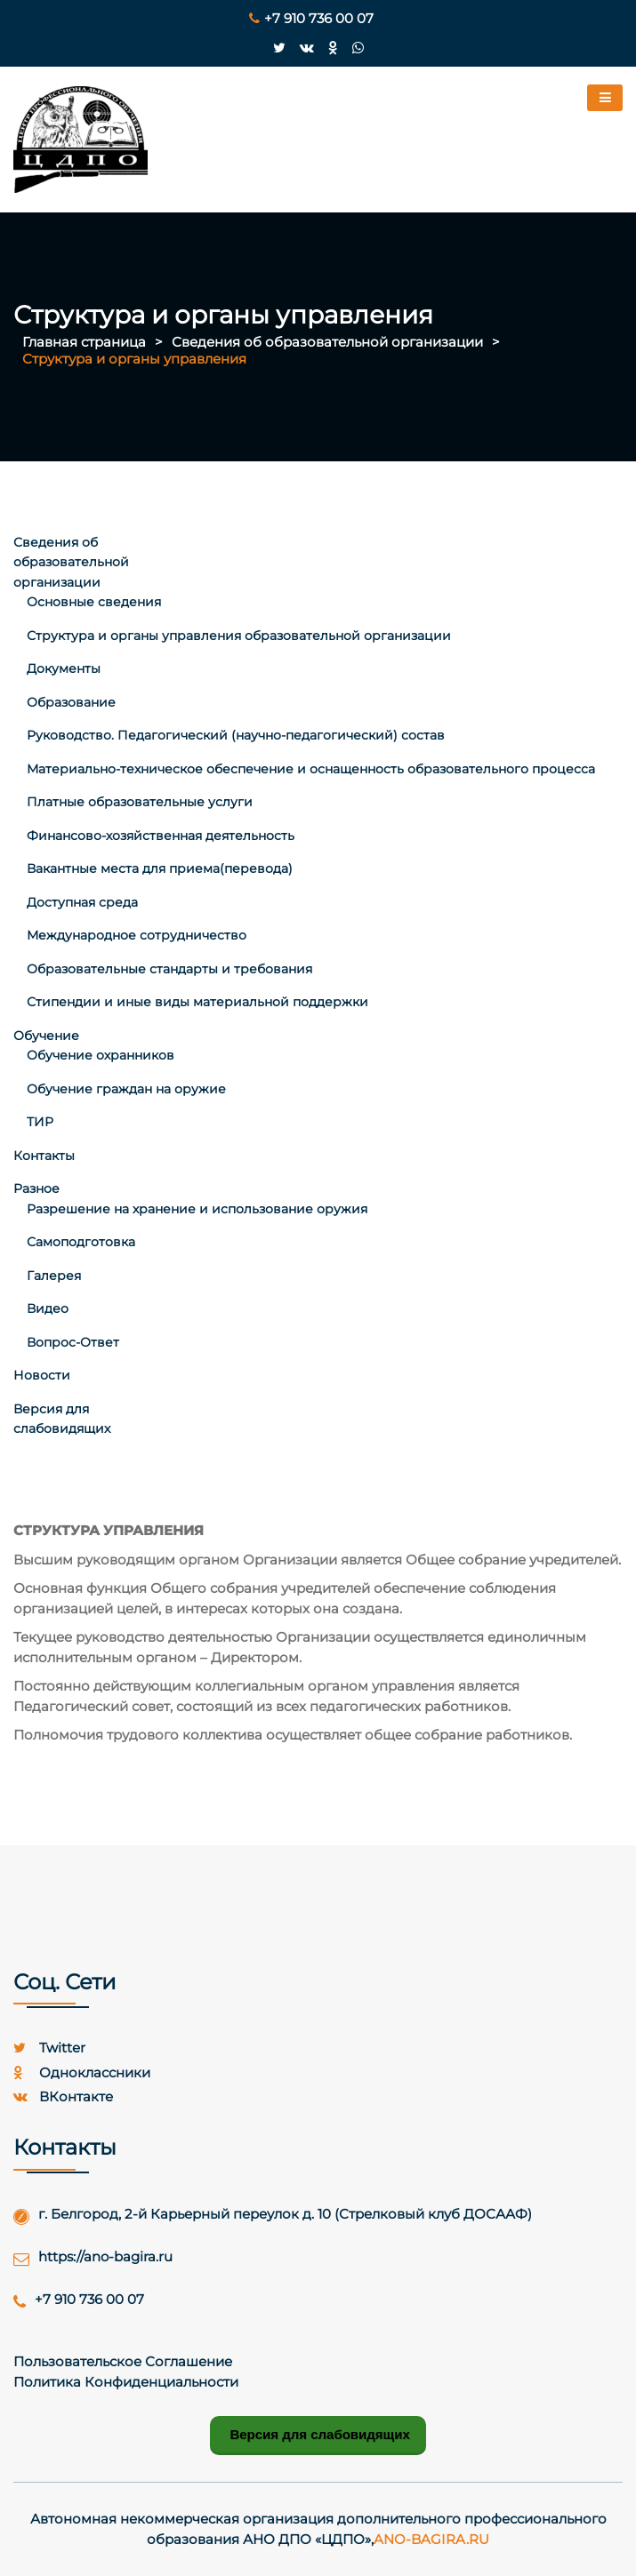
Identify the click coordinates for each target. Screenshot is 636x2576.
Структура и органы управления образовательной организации (239, 636)
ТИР (40, 1122)
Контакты (44, 1156)
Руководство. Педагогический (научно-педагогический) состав (236, 735)
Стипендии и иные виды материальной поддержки (197, 1002)
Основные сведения (94, 602)
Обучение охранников (100, 1055)
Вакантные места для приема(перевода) (160, 868)
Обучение (46, 1036)
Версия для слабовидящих (318, 2434)
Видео (47, 1308)
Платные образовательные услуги (140, 802)
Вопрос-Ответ (73, 1342)
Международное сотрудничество (136, 935)
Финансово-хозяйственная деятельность (160, 836)
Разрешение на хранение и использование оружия (197, 1209)
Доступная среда (82, 902)
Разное (36, 1188)
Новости (41, 1375)
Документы (64, 668)
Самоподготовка (81, 1242)
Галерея (54, 1276)
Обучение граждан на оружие (126, 1089)
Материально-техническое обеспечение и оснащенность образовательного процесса (311, 769)
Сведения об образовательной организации (327, 341)
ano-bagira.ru (431, 2539)
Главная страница (84, 341)
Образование (71, 702)
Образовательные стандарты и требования (169, 969)
